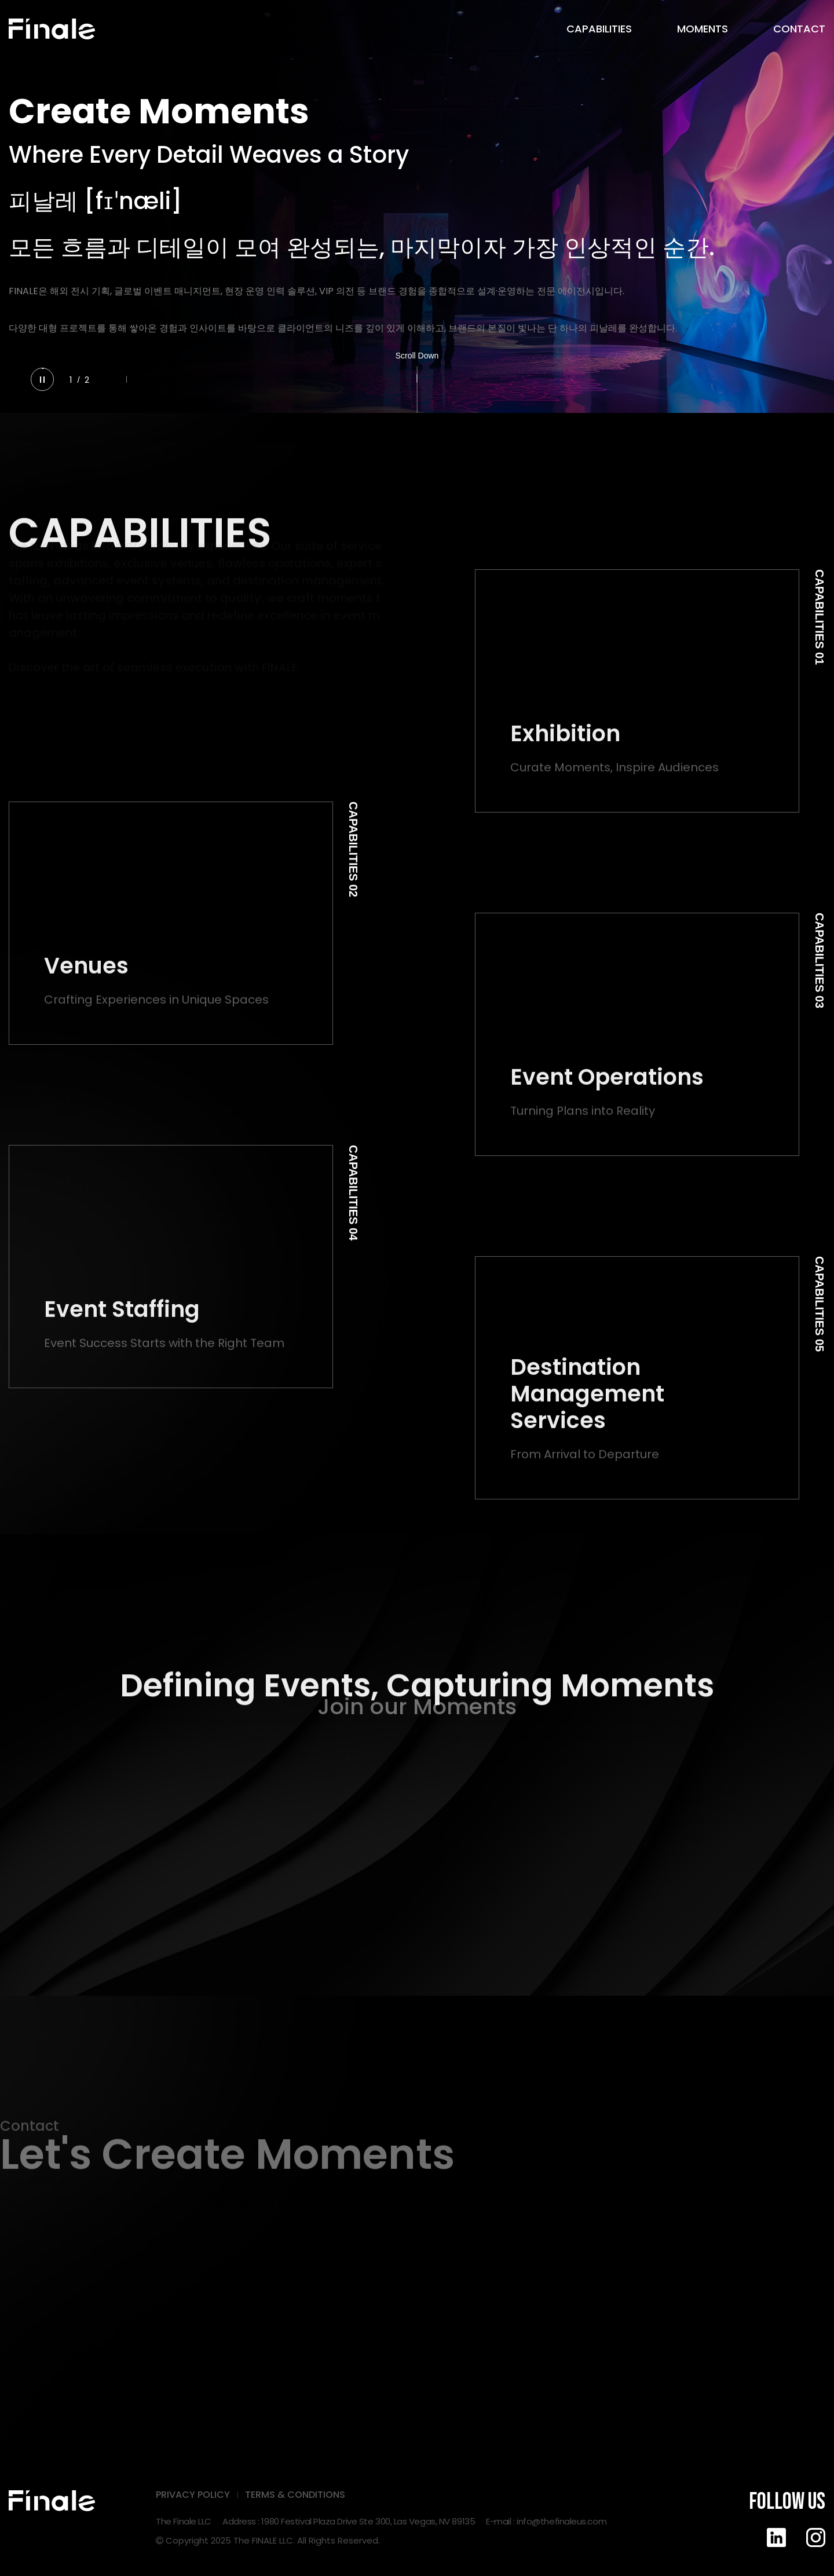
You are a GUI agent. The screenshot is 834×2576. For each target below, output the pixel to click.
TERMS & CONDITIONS (295, 2494)
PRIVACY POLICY (193, 2494)
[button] (111, 379)
